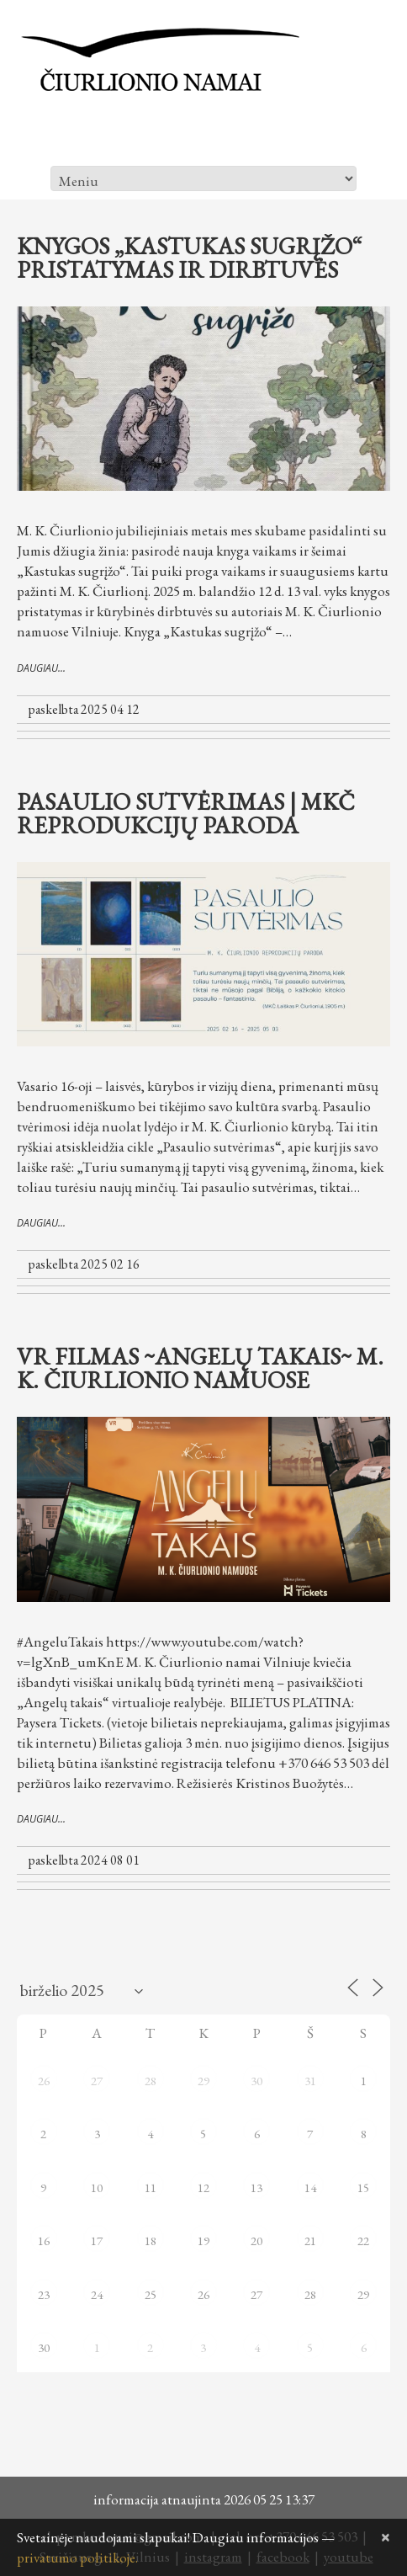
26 (44, 2081)
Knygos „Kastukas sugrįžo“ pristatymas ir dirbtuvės (189, 258)
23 (44, 2294)
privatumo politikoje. (77, 2557)
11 (150, 2187)
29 (203, 2081)
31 (310, 2081)
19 (203, 2241)
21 (310, 2241)
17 (97, 2241)
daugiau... (41, 668)
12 (203, 2187)
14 (310, 2187)
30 (256, 2081)
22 (363, 2241)
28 (150, 2081)
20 (256, 2241)
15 (363, 2187)
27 (97, 2081)
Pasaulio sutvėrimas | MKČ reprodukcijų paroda (186, 813)
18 (150, 2241)
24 (97, 2294)
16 (44, 2241)
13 (256, 2187)
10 (97, 2187)
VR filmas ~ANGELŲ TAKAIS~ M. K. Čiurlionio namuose (200, 1368)
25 (150, 2294)
